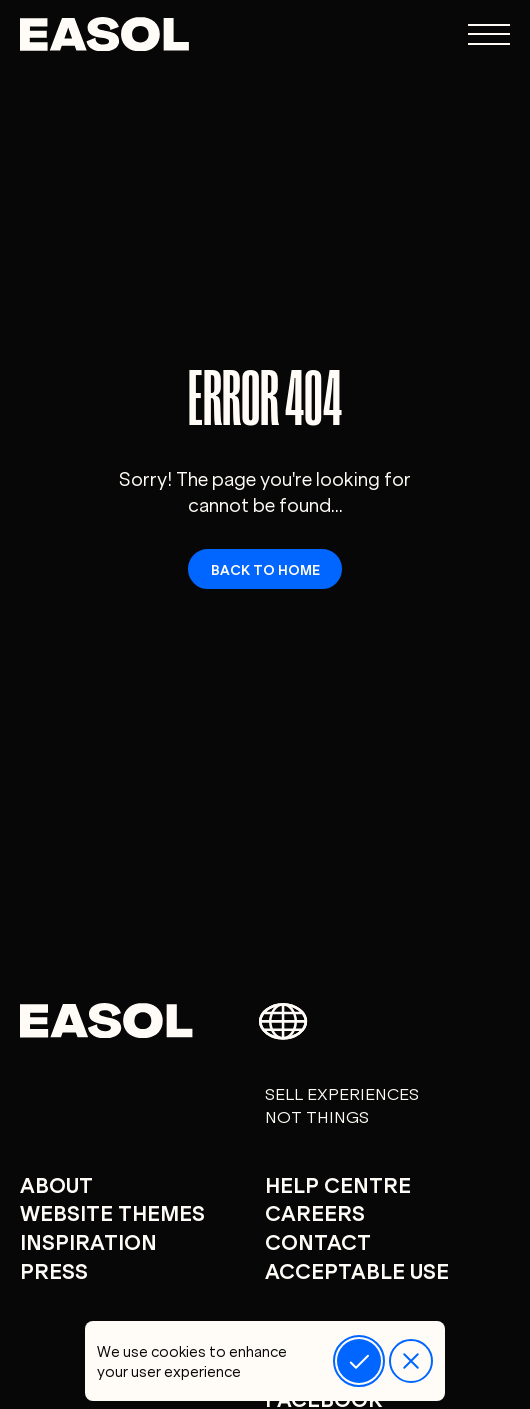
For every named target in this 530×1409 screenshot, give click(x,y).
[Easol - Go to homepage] (105, 34)
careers (315, 1211)
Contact (318, 1240)
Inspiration (88, 1240)
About (56, 1183)
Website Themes (112, 1211)
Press (54, 1269)
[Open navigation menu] (489, 34)
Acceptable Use (357, 1269)
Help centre (338, 1183)
